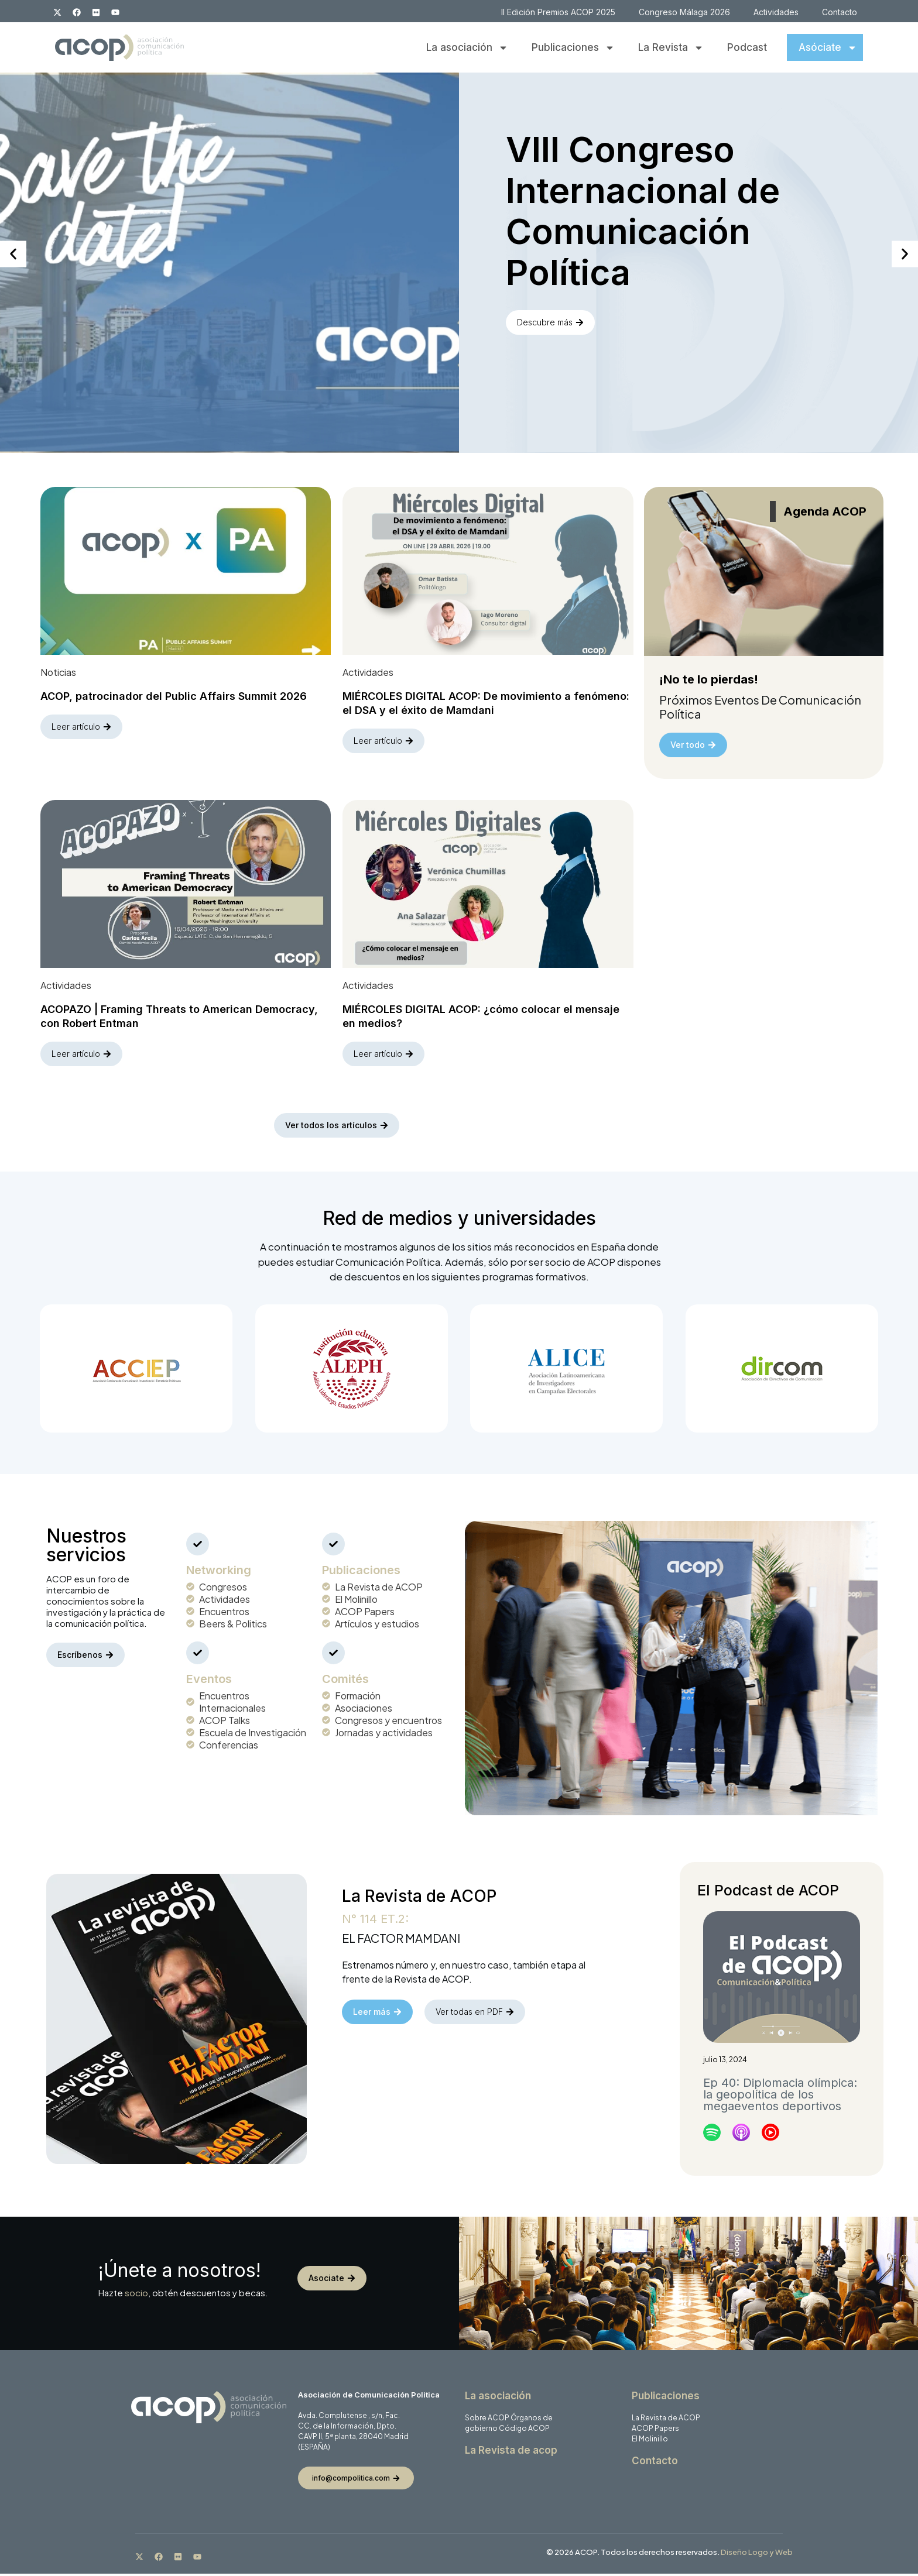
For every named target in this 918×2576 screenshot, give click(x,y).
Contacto (839, 12)
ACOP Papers (655, 2430)
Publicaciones (573, 48)
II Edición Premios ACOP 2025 (558, 12)
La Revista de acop (511, 2452)
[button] (13, 254)
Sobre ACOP (487, 2420)
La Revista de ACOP (666, 2420)
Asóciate (828, 48)
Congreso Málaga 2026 (684, 12)
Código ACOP (524, 2430)
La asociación (467, 48)
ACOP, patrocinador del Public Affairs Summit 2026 (173, 697)
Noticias (58, 673)
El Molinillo (650, 2441)
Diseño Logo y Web (757, 2554)
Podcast (747, 47)
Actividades (776, 12)
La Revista (671, 48)
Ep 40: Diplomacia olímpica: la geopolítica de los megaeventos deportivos (780, 2096)
